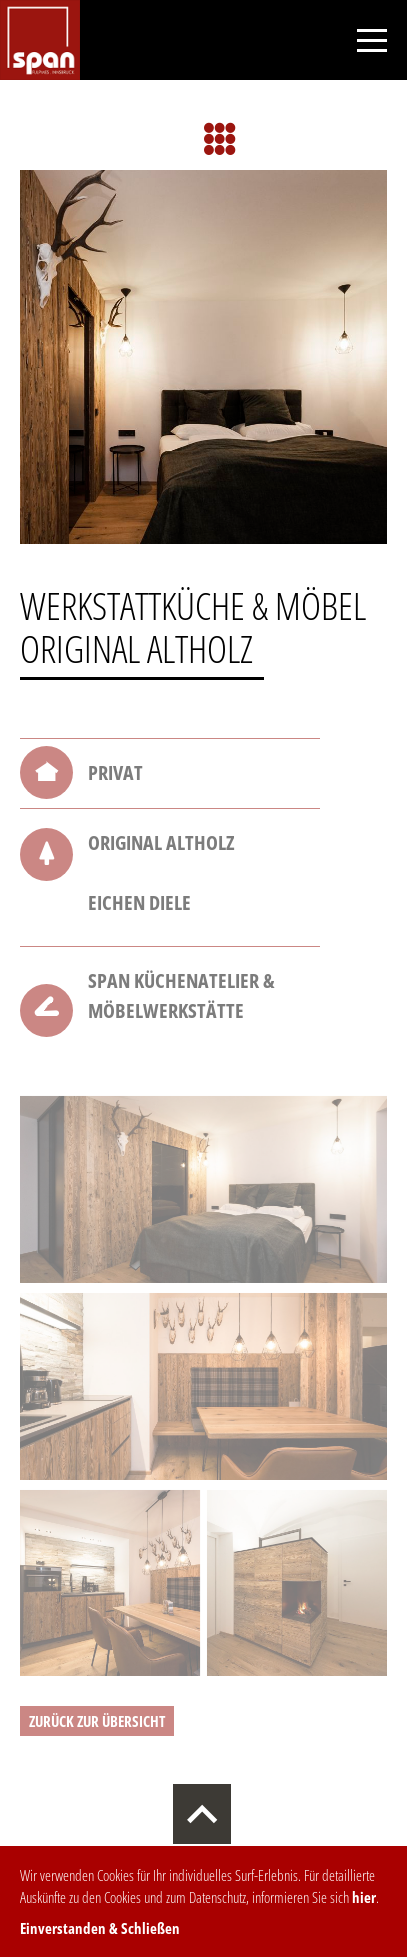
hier (364, 1897)
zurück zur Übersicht (97, 1721)
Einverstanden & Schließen (100, 1928)
